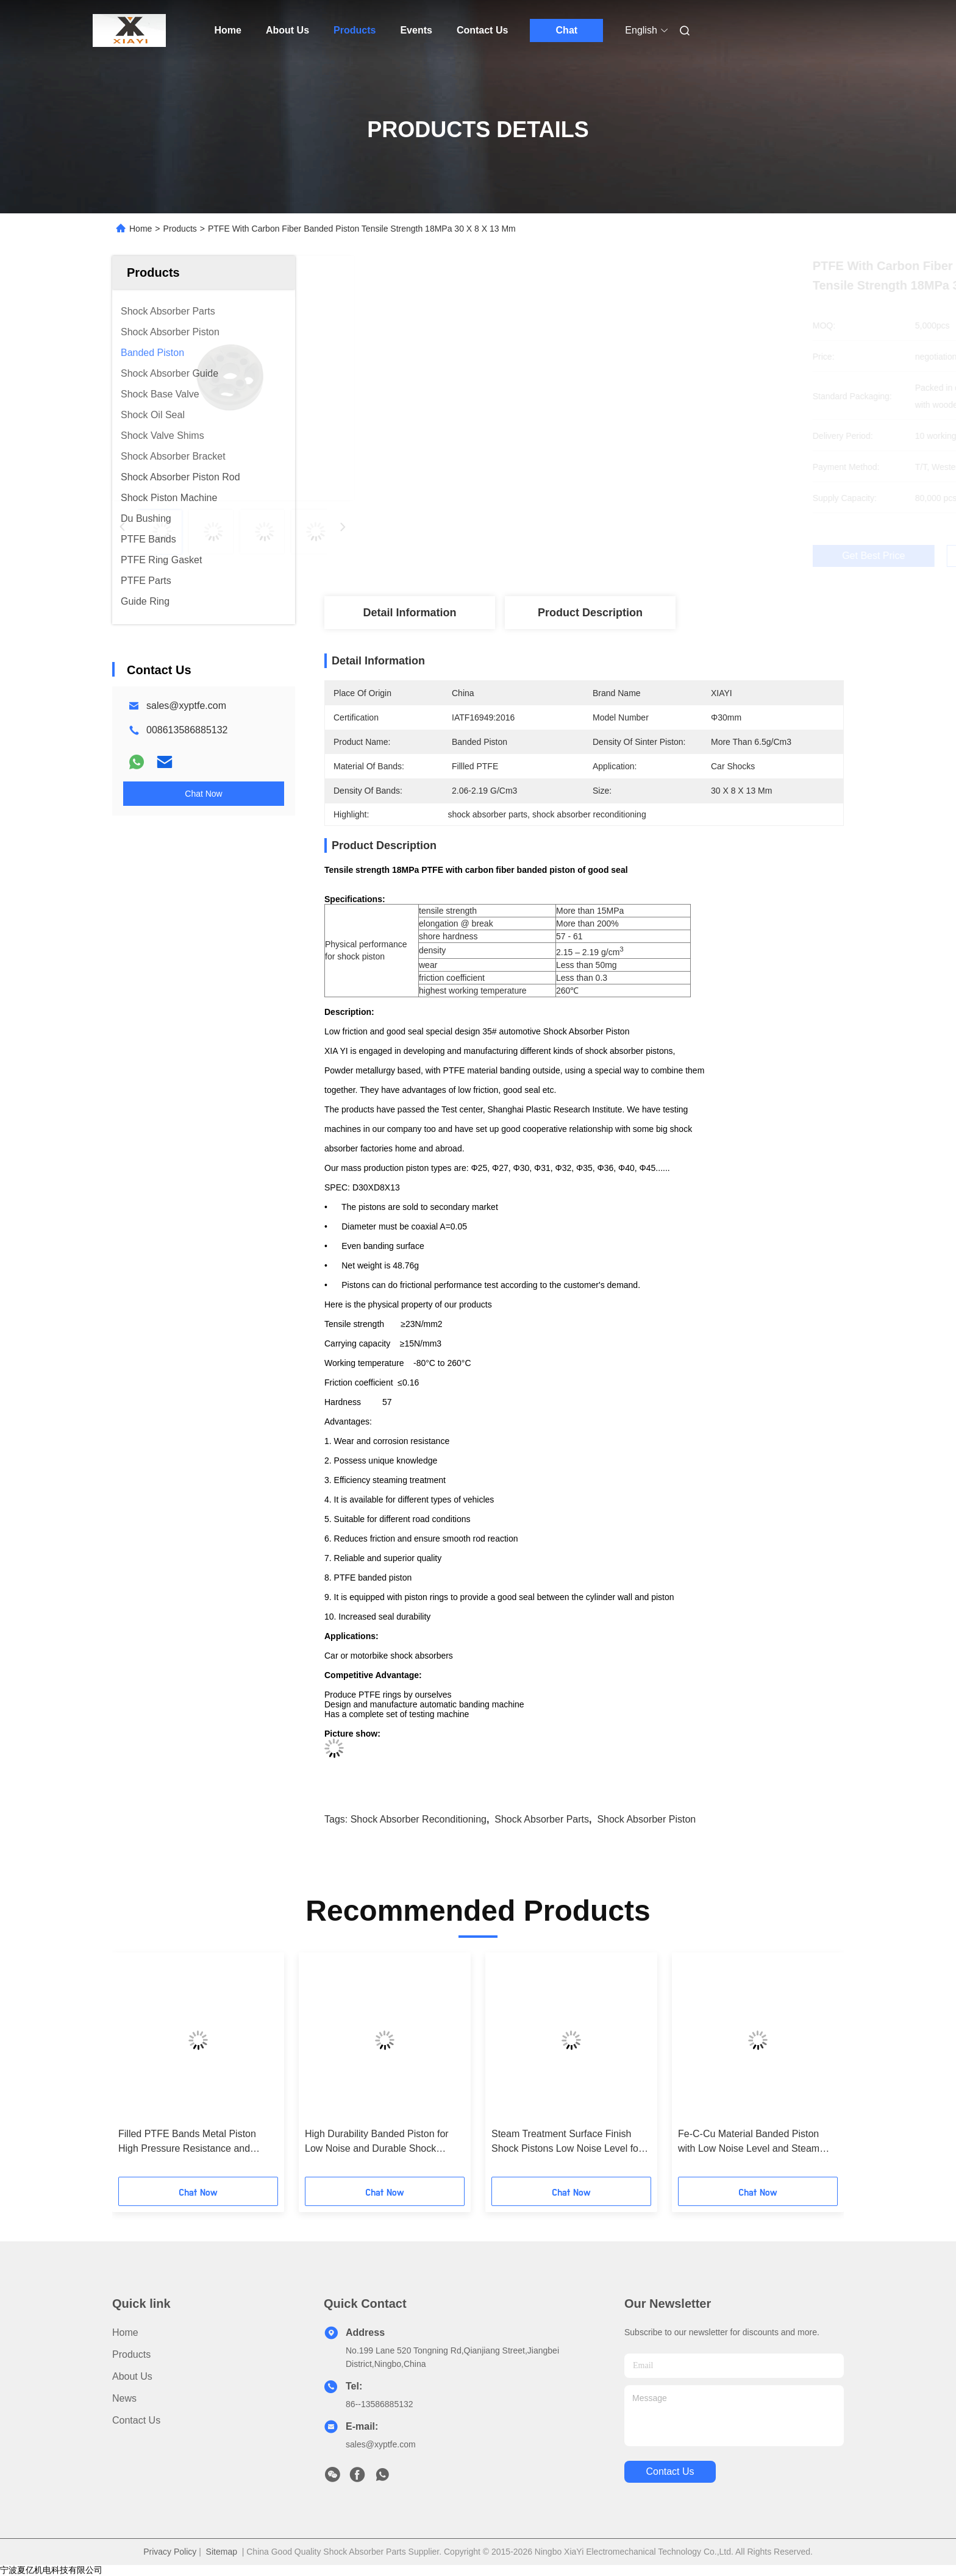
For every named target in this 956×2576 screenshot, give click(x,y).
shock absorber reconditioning (419, 1819)
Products (355, 30)
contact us (670, 2471)
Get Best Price (656, 556)
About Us (287, 30)
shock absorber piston (646, 1819)
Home (228, 30)
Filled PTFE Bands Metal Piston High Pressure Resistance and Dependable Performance (187, 2142)
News (124, 2398)
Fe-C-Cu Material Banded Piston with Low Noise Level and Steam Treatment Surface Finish (748, 2142)
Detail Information (409, 613)
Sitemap (221, 2551)
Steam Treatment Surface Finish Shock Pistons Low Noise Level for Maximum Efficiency (566, 2142)
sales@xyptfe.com (186, 705)
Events (416, 30)
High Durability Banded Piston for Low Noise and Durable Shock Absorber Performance (377, 2142)
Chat (567, 30)
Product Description (590, 613)
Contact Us (482, 30)
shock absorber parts (541, 1819)
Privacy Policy (169, 2551)
